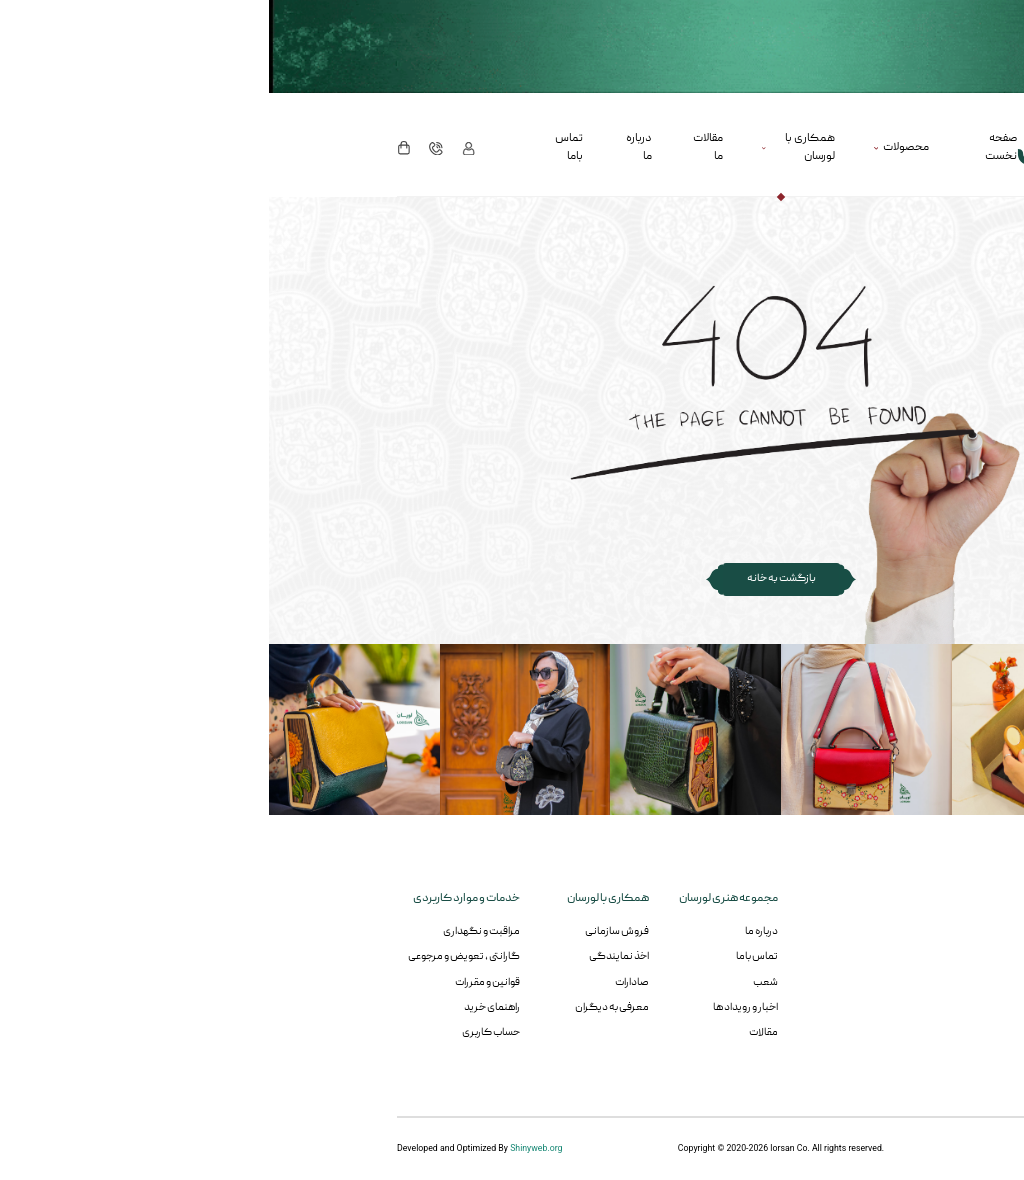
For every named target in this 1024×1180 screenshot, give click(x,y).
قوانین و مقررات (218, 982)
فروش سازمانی (348, 931)
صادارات (363, 982)
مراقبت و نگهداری (212, 931)
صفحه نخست (732, 147)
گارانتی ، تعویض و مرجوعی (195, 956)
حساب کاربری (222, 1032)
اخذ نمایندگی (350, 956)
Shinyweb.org (267, 1148)
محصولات (637, 147)
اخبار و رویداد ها (476, 1007)
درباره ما (370, 147)
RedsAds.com (869, 1148)
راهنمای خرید (223, 1007)
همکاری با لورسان (541, 147)
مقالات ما (439, 147)
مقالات (494, 1032)
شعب (496, 982)
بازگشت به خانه (512, 579)
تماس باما (300, 147)
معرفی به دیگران (343, 1007)
